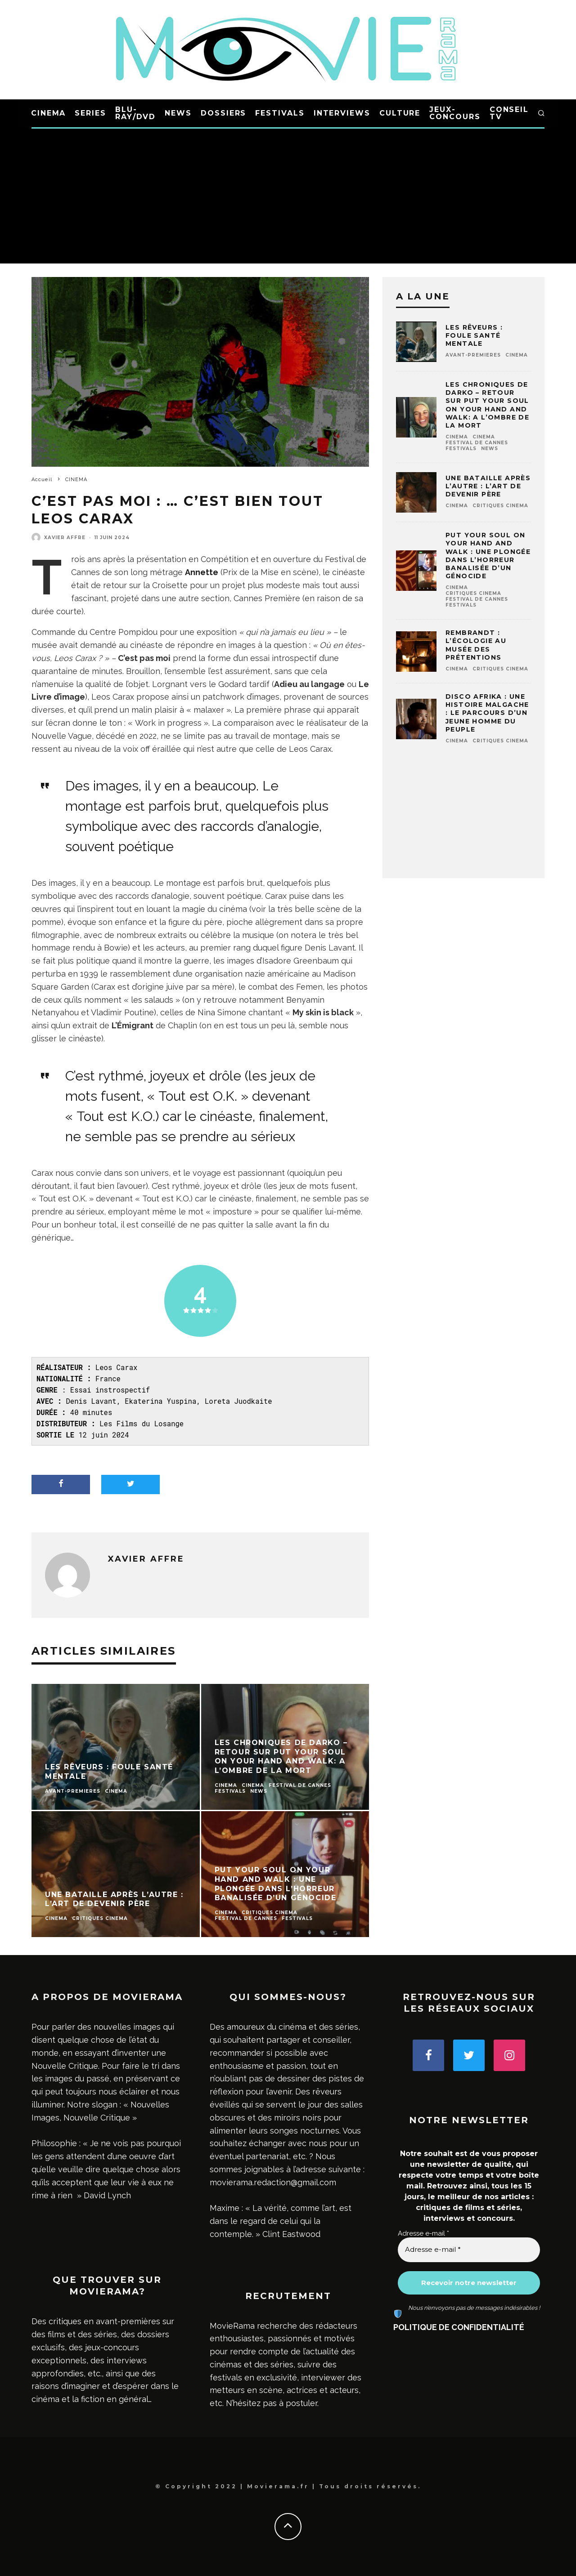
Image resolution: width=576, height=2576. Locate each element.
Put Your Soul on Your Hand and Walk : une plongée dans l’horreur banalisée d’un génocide (488, 555)
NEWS (178, 113)
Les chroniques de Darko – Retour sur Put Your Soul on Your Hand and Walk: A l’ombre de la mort (487, 404)
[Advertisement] (288, 196)
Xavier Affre (65, 537)
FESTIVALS (279, 113)
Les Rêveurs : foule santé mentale (474, 335)
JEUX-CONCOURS (454, 113)
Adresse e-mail (423, 2233)
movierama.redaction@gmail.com (273, 2182)
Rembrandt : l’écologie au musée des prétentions (476, 645)
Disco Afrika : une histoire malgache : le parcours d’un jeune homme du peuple (487, 712)
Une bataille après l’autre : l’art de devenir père (488, 486)
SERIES (90, 113)
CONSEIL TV (509, 113)
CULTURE (399, 113)
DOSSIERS (223, 113)
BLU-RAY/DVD (135, 113)
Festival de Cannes (477, 443)
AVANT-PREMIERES (473, 355)
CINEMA (48, 113)
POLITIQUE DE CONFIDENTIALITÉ (458, 2327)
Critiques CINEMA (500, 506)
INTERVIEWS (342, 113)
